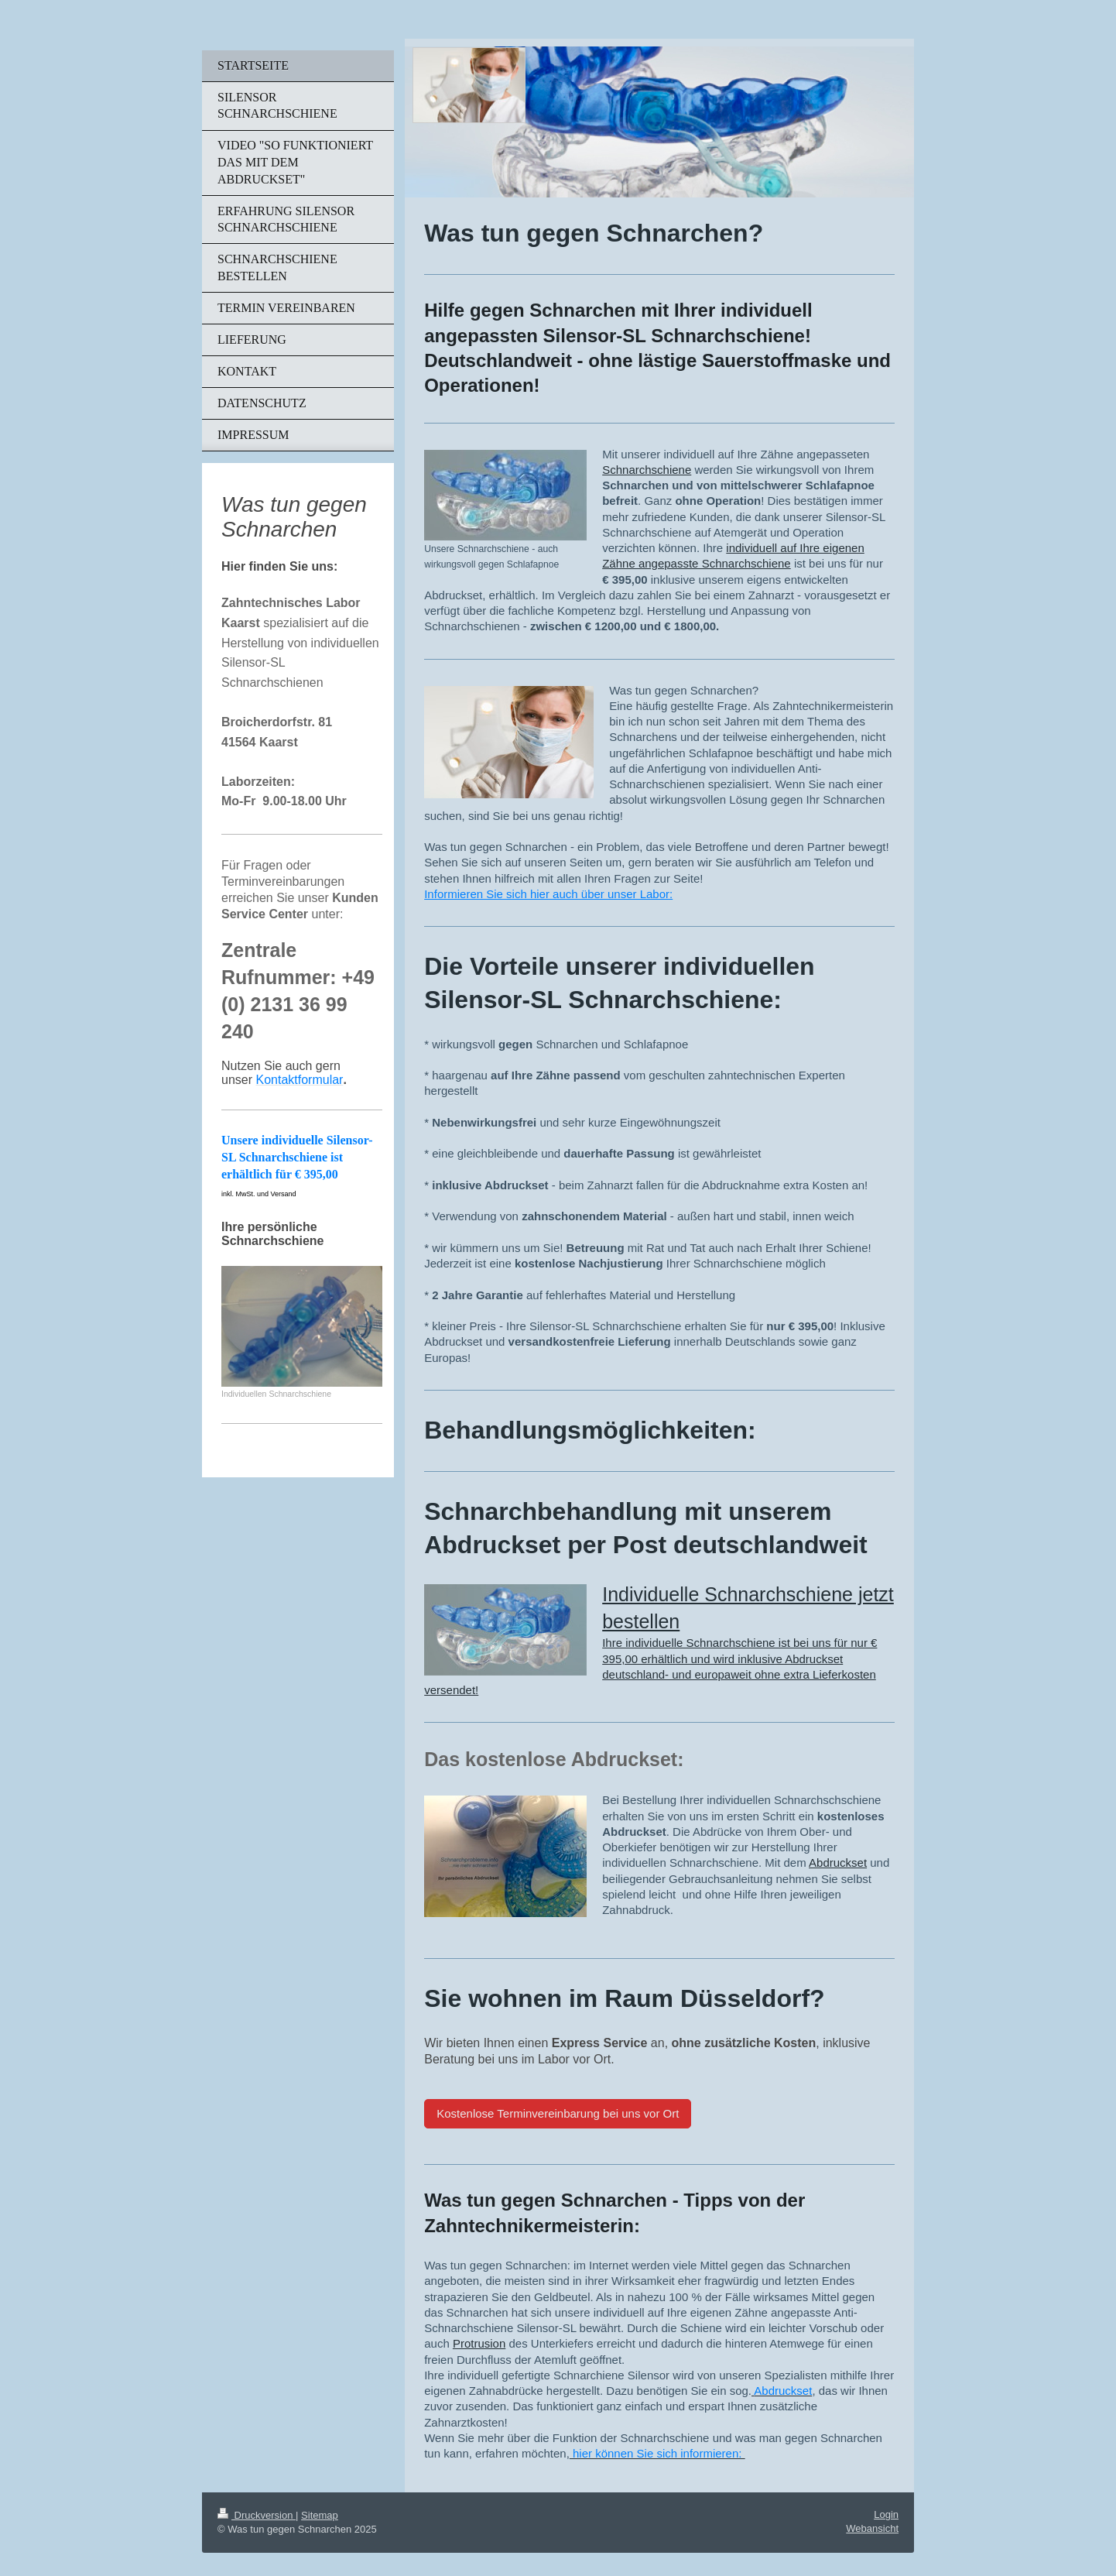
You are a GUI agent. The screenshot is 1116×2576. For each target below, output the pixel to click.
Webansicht (872, 2528)
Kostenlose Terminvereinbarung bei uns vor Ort (557, 2113)
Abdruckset (838, 1862)
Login (886, 2514)
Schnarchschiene (646, 469)
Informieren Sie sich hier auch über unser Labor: (548, 893)
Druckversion (256, 2515)
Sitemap (319, 2515)
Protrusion (479, 2343)
